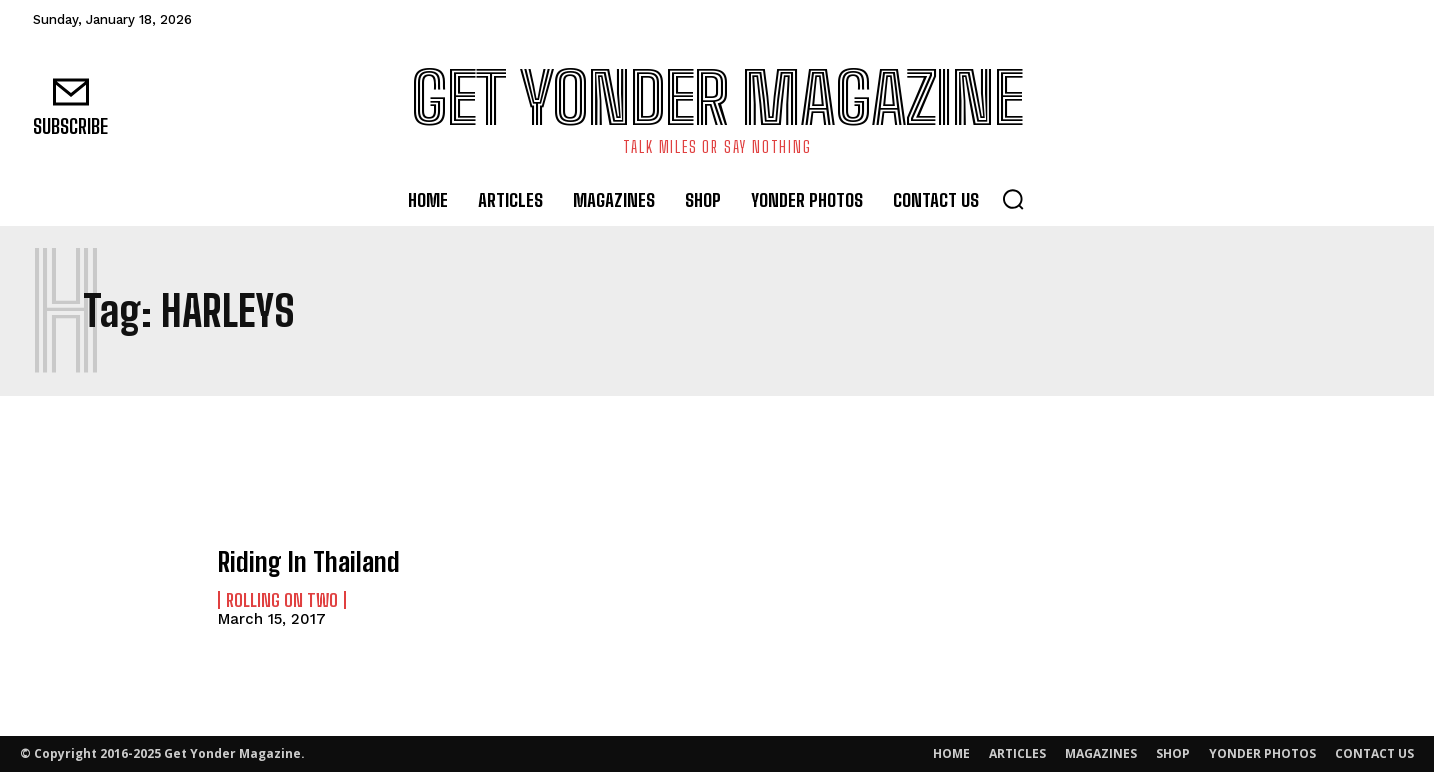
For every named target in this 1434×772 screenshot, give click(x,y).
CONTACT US (1374, 753)
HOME (951, 753)
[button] (1013, 199)
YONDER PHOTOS (1262, 753)
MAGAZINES (1101, 753)
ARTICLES (1017, 753)
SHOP (1173, 753)
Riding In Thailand (301, 561)
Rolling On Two (282, 599)
